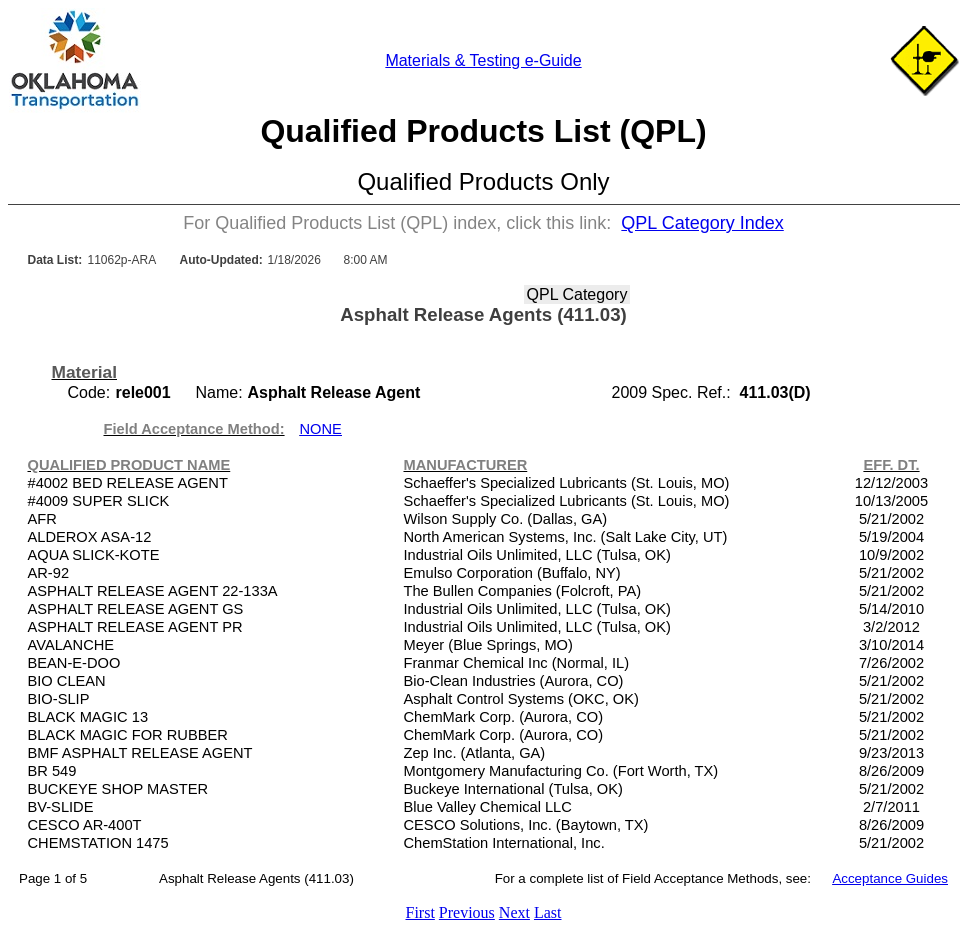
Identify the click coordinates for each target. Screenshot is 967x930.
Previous (467, 912)
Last (548, 912)
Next (514, 912)
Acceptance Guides (890, 878)
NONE (321, 429)
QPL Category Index (702, 223)
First (420, 912)
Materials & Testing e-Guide (483, 60)
